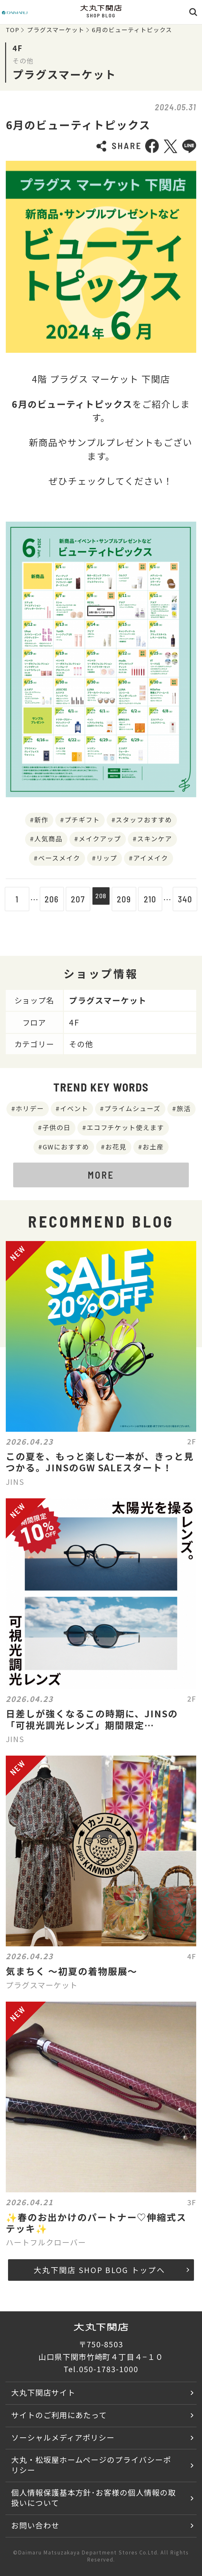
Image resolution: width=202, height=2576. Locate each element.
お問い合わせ (35, 2525)
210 (153, 899)
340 (188, 899)
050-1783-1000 (108, 2368)
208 (101, 899)
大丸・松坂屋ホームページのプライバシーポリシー (91, 2464)
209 (127, 899)
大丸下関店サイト (43, 2392)
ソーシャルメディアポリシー (63, 2437)
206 (49, 899)
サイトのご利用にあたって (59, 2414)
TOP (13, 29)
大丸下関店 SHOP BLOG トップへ (111, 2269)
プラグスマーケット (55, 29)
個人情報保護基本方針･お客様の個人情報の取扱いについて (93, 2497)
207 (75, 899)
